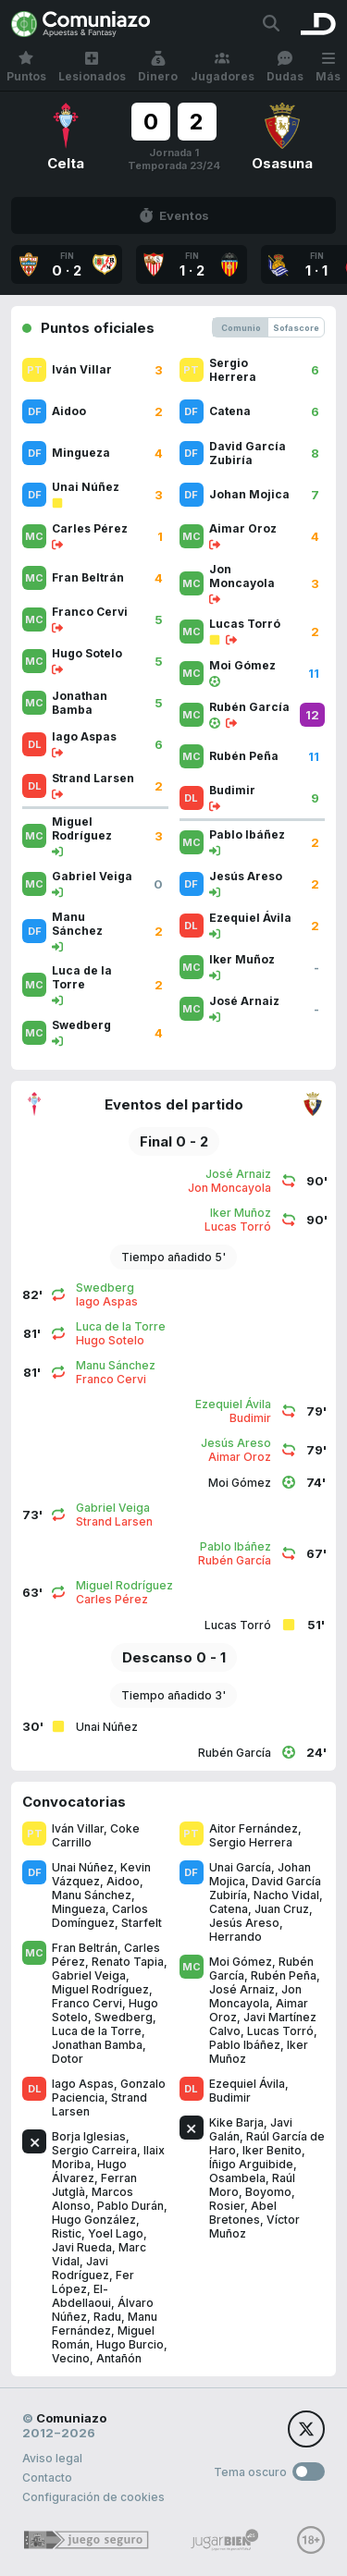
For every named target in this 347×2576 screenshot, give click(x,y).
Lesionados (92, 67)
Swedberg (123, 2017)
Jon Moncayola (255, 1996)
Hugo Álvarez (89, 2171)
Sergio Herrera (250, 1842)
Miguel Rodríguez (100, 1989)
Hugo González (94, 2219)
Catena (228, 1909)
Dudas (285, 67)
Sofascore (296, 328)
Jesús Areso (244, 1923)
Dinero (158, 67)
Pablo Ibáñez (244, 2045)
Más (328, 67)
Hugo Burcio (130, 2344)
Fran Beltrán (85, 1948)
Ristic (66, 2233)
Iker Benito (272, 2150)
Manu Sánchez (91, 1895)
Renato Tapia (128, 1962)
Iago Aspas (83, 2084)
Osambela (237, 2178)
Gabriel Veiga (89, 1975)
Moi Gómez (240, 1962)
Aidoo (123, 1881)
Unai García (240, 1867)
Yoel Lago (115, 2233)
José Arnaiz (242, 1989)
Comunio (241, 328)
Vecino (71, 2358)
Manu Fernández (104, 2323)
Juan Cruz (281, 1909)
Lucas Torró (280, 2031)
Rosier (226, 2206)
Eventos (174, 215)
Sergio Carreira (94, 2150)
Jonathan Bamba (97, 2045)
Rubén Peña (283, 1975)
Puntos (26, 67)
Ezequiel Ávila (247, 2084)
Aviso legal (52, 2458)
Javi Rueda (82, 2247)
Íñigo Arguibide (251, 2164)
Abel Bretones (243, 2212)
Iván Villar (78, 1828)
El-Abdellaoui (81, 2296)
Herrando (235, 1937)
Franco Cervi (87, 2003)
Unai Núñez (83, 1867)
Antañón (119, 2358)
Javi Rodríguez (80, 2268)
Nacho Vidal (286, 1895)
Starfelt (141, 1923)
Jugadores (222, 67)
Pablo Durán (130, 2206)
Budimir (230, 2097)
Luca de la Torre (97, 2031)
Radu (107, 2317)
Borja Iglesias (89, 2136)
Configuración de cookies (93, 2497)
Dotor (67, 2059)
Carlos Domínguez (100, 1916)
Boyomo (268, 2192)
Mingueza (78, 1909)
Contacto (47, 2477)
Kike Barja (236, 2122)
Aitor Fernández (253, 1828)
